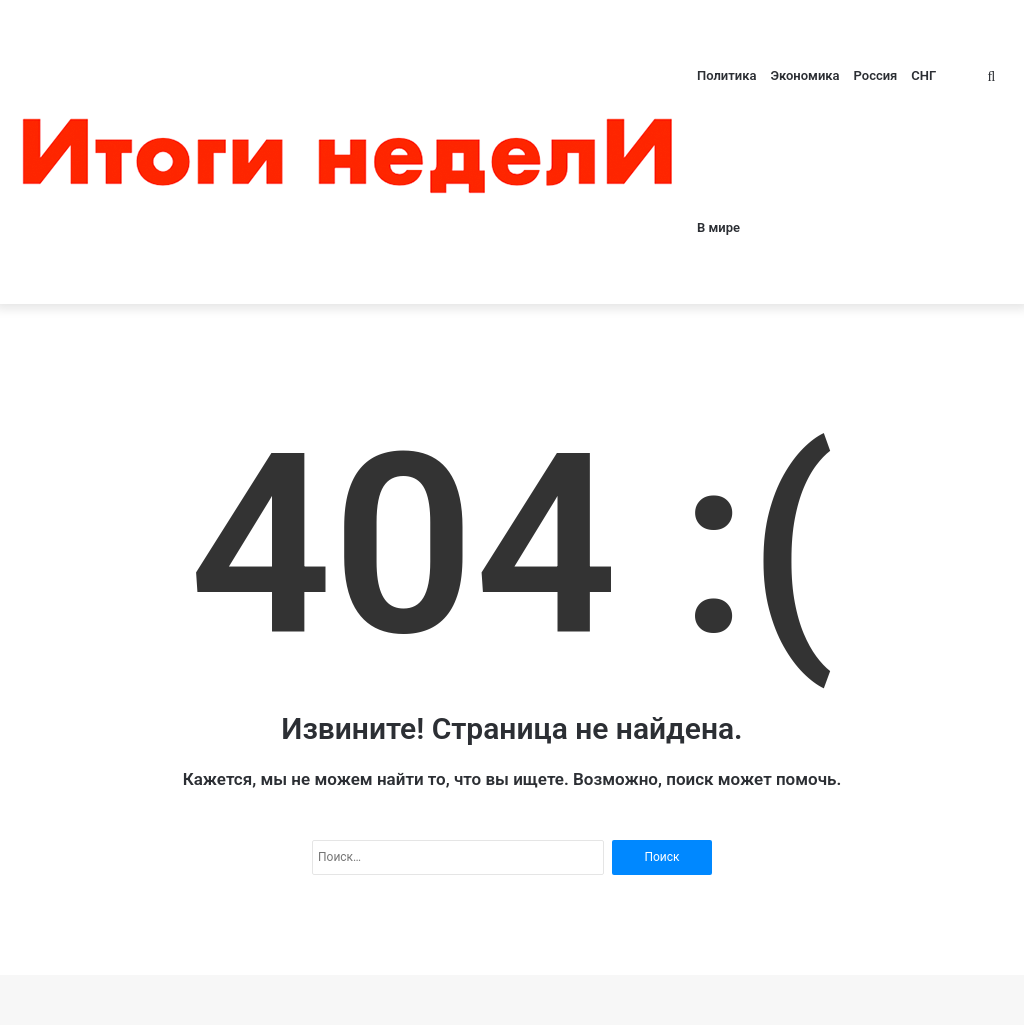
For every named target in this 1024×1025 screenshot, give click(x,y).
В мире (718, 227)
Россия (876, 75)
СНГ (923, 75)
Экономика (804, 75)
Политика (726, 75)
